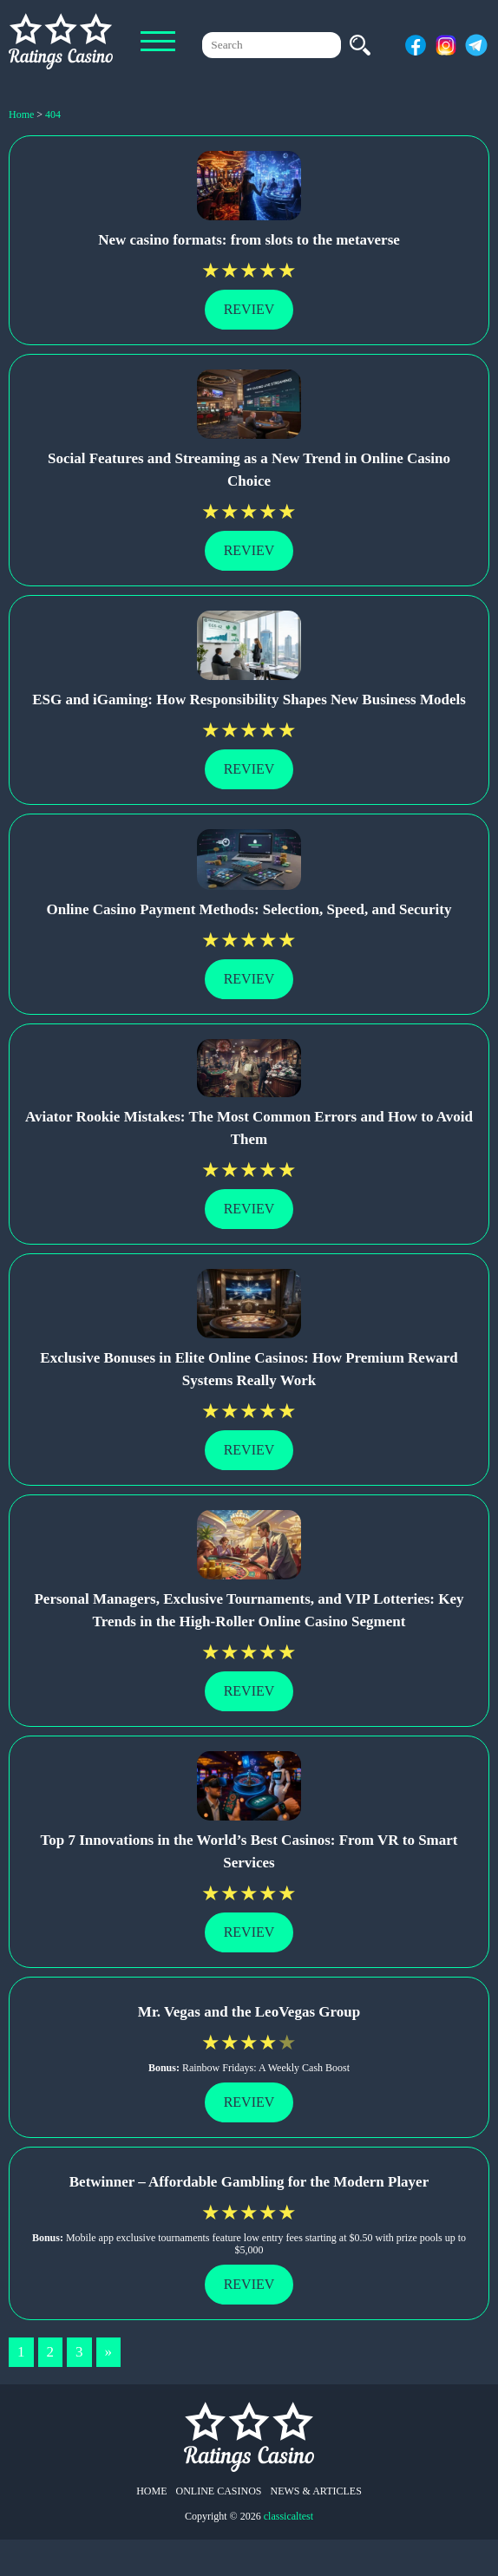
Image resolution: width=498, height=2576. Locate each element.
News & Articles (316, 2491)
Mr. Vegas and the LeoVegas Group (249, 2012)
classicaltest (288, 2516)
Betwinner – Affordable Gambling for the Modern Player (249, 2182)
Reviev (249, 309)
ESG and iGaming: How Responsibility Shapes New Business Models (249, 699)
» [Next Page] (109, 2352)
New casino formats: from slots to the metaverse (249, 240)
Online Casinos (219, 2491)
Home (151, 2491)
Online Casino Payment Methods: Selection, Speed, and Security (248, 909)
